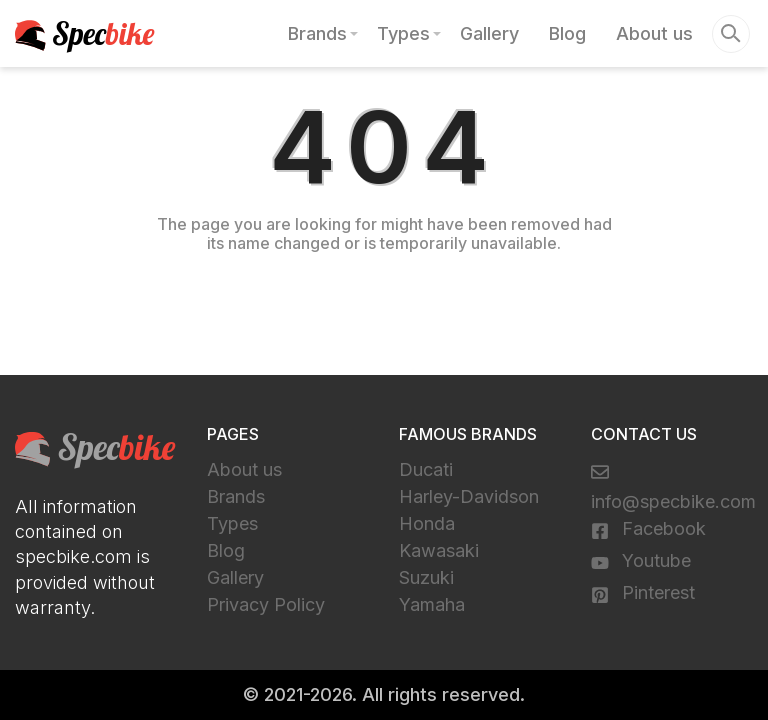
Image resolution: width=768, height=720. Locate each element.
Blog (567, 33)
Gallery (489, 33)
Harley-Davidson (469, 496)
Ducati (426, 469)
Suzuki (426, 577)
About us (654, 33)
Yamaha (432, 604)
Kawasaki (439, 550)
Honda (427, 523)
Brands (317, 33)
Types (403, 33)
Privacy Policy (266, 604)
